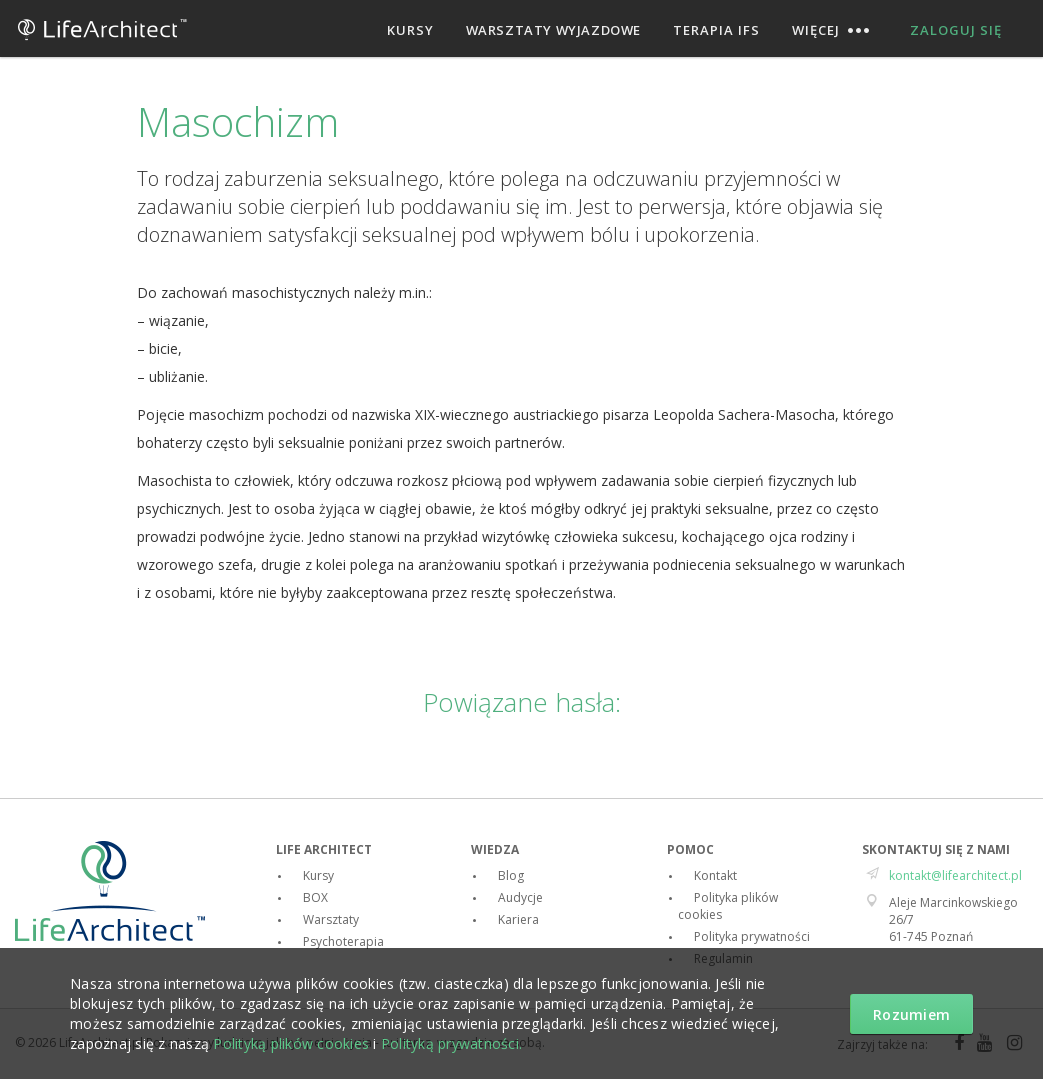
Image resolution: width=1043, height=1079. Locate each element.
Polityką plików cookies (291, 1043)
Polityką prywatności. (451, 1043)
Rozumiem (911, 1014)
